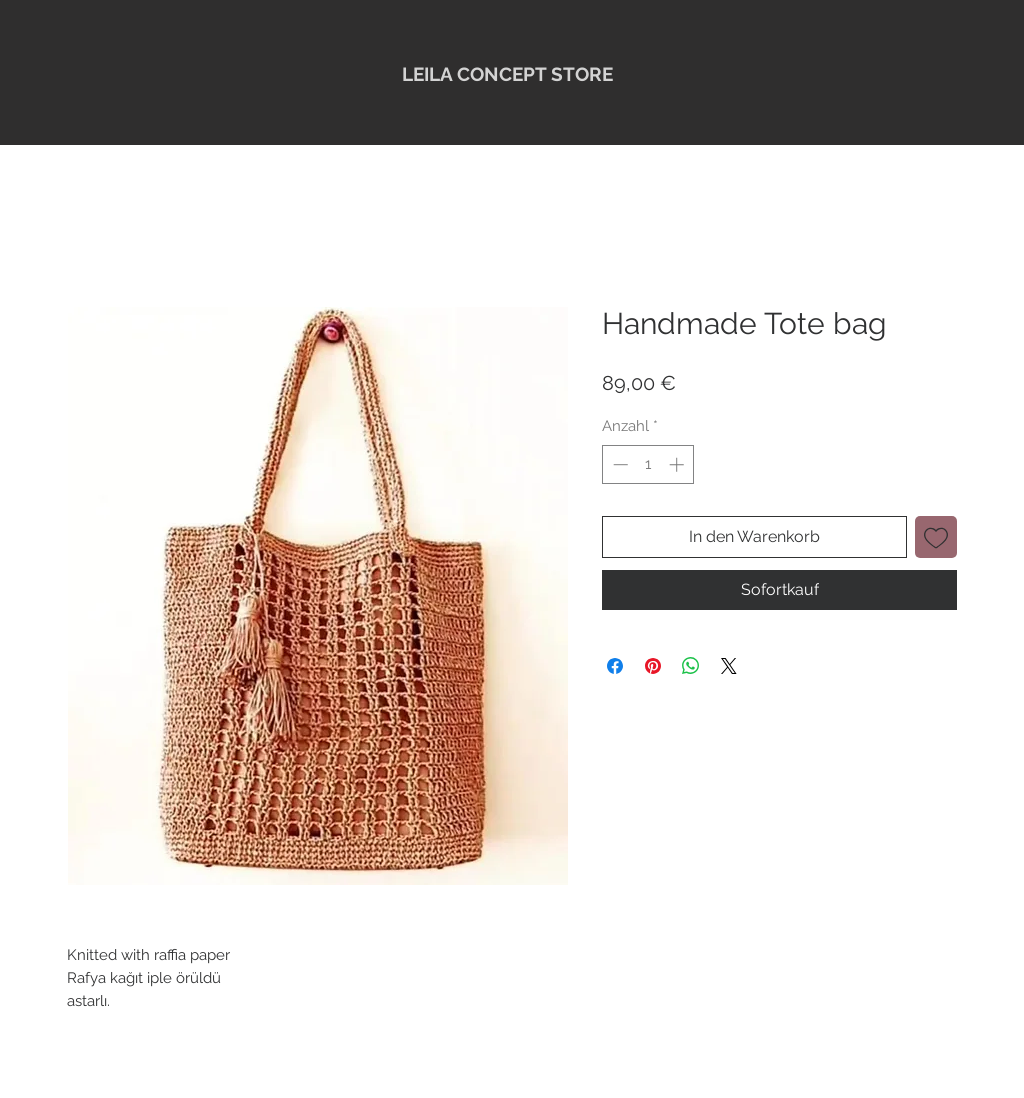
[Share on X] (729, 666)
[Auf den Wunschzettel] (936, 537)
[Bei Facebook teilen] (615, 666)
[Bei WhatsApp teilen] (691, 666)
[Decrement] (618, 464)
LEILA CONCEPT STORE (507, 74)
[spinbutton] (648, 464)
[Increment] (678, 464)
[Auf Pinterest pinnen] (653, 666)
